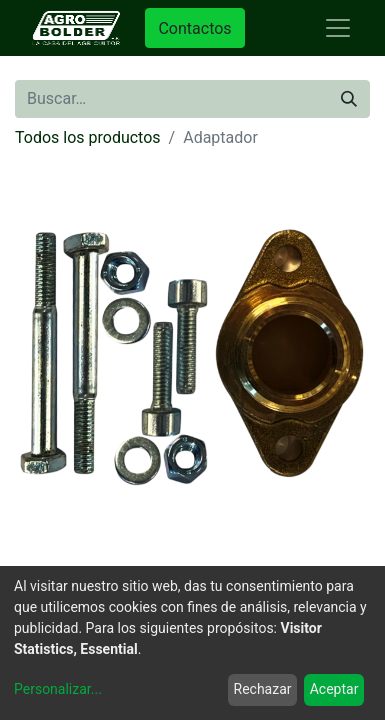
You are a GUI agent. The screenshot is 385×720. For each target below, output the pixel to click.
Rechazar (263, 689)
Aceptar (334, 689)
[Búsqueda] (349, 99)
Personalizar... (58, 689)
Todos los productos (88, 137)
